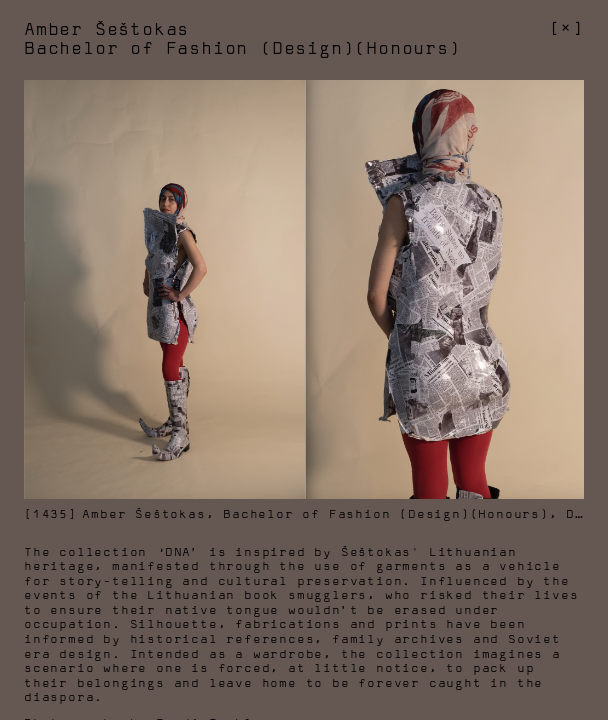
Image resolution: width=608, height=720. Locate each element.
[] (566, 29)
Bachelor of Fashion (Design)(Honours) (386, 514)
